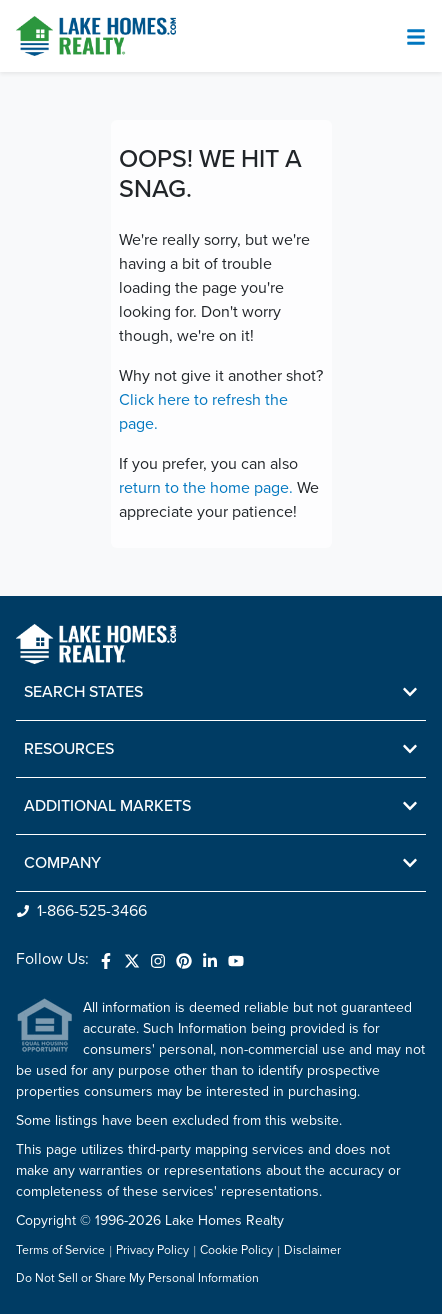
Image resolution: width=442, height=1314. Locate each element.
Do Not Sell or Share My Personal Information (137, 1279)
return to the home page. (206, 488)
